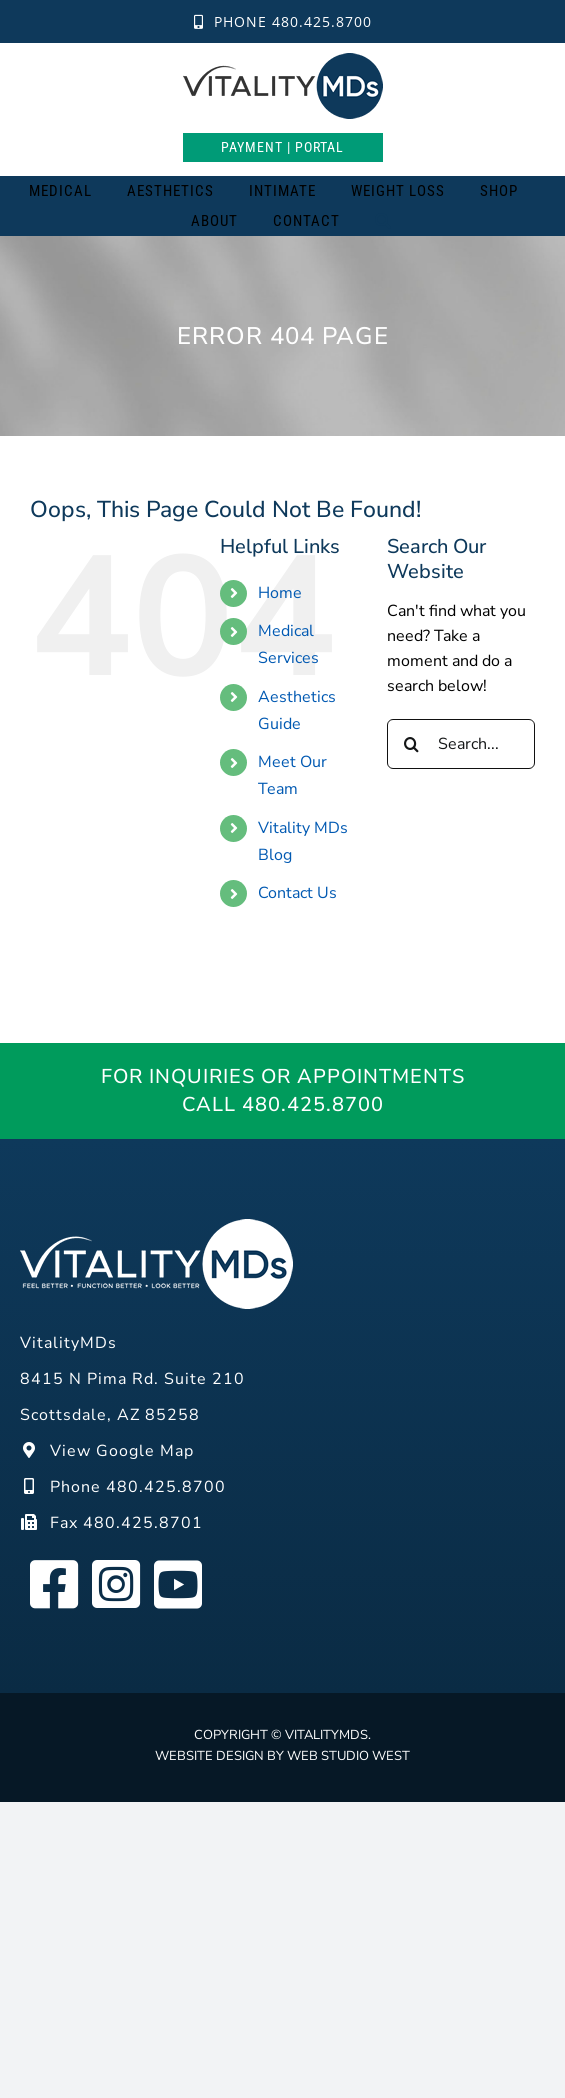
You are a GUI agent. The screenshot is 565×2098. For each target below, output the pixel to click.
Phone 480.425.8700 (283, 21)
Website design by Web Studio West (282, 1756)
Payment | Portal (282, 147)
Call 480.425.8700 (283, 1104)
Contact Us (297, 893)
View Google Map (107, 1451)
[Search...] (461, 744)
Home (280, 593)
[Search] (383, 221)
